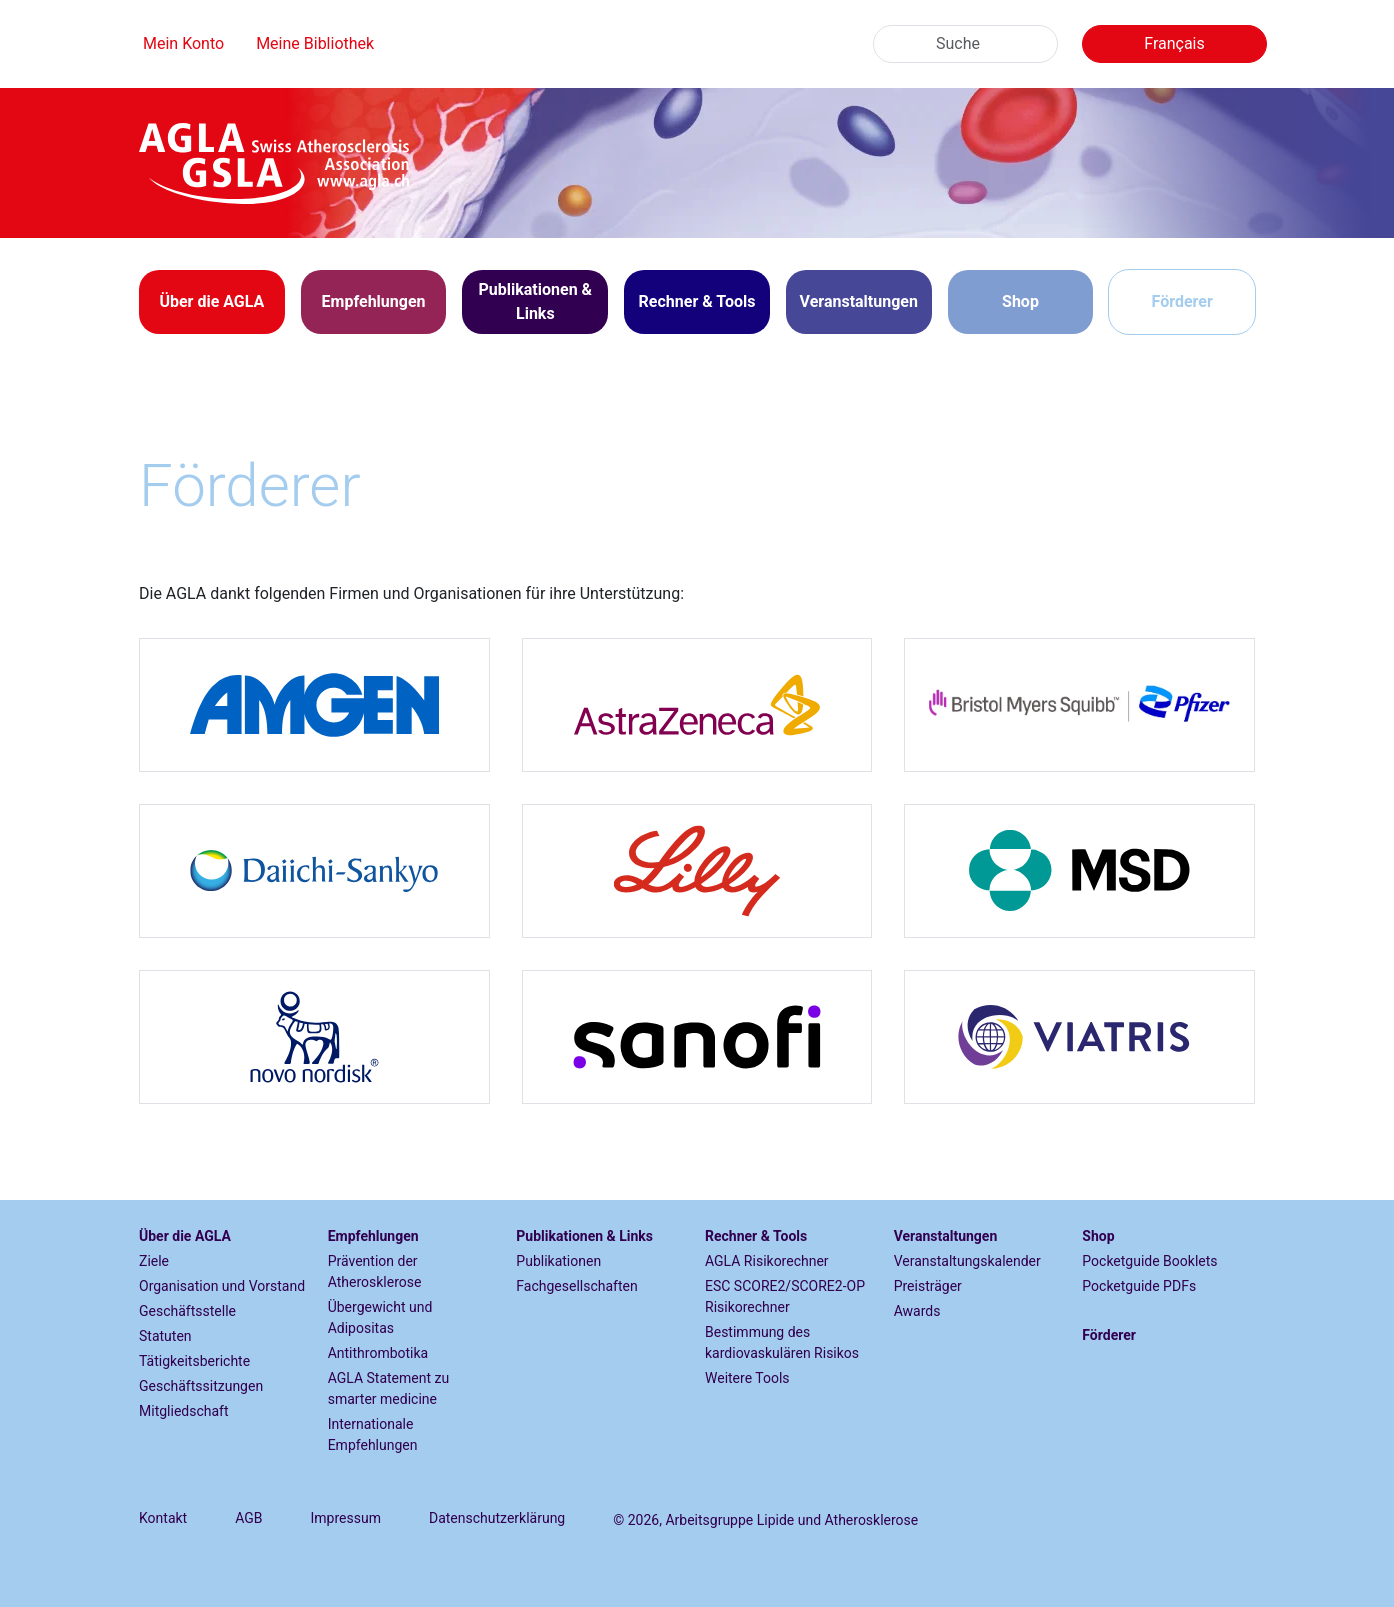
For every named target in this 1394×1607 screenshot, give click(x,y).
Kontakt (163, 1518)
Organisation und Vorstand (222, 1286)
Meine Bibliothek (315, 43)
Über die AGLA (185, 1236)
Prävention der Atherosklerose (375, 1271)
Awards (917, 1311)
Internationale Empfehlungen (373, 1434)
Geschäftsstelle (187, 1311)
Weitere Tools (747, 1378)
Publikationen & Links (584, 1236)
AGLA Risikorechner (767, 1261)
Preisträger (928, 1286)
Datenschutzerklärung (497, 1518)
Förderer (1182, 301)
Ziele (154, 1261)
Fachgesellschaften (576, 1286)
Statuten (165, 1336)
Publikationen (558, 1261)
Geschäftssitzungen (201, 1386)
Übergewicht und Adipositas (380, 1317)
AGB (248, 1518)
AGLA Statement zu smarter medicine (389, 1388)
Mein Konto (183, 43)
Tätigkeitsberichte (194, 1361)
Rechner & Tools (756, 1236)
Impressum (346, 1518)
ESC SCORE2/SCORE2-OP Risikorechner (785, 1296)
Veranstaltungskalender (967, 1261)
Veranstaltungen (946, 1236)
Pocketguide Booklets (1149, 1261)
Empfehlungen (373, 1236)
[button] (212, 302)
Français (1174, 43)
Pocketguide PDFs (1139, 1286)
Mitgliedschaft (184, 1411)
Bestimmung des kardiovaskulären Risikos (782, 1342)
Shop (1020, 301)
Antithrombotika (378, 1353)
